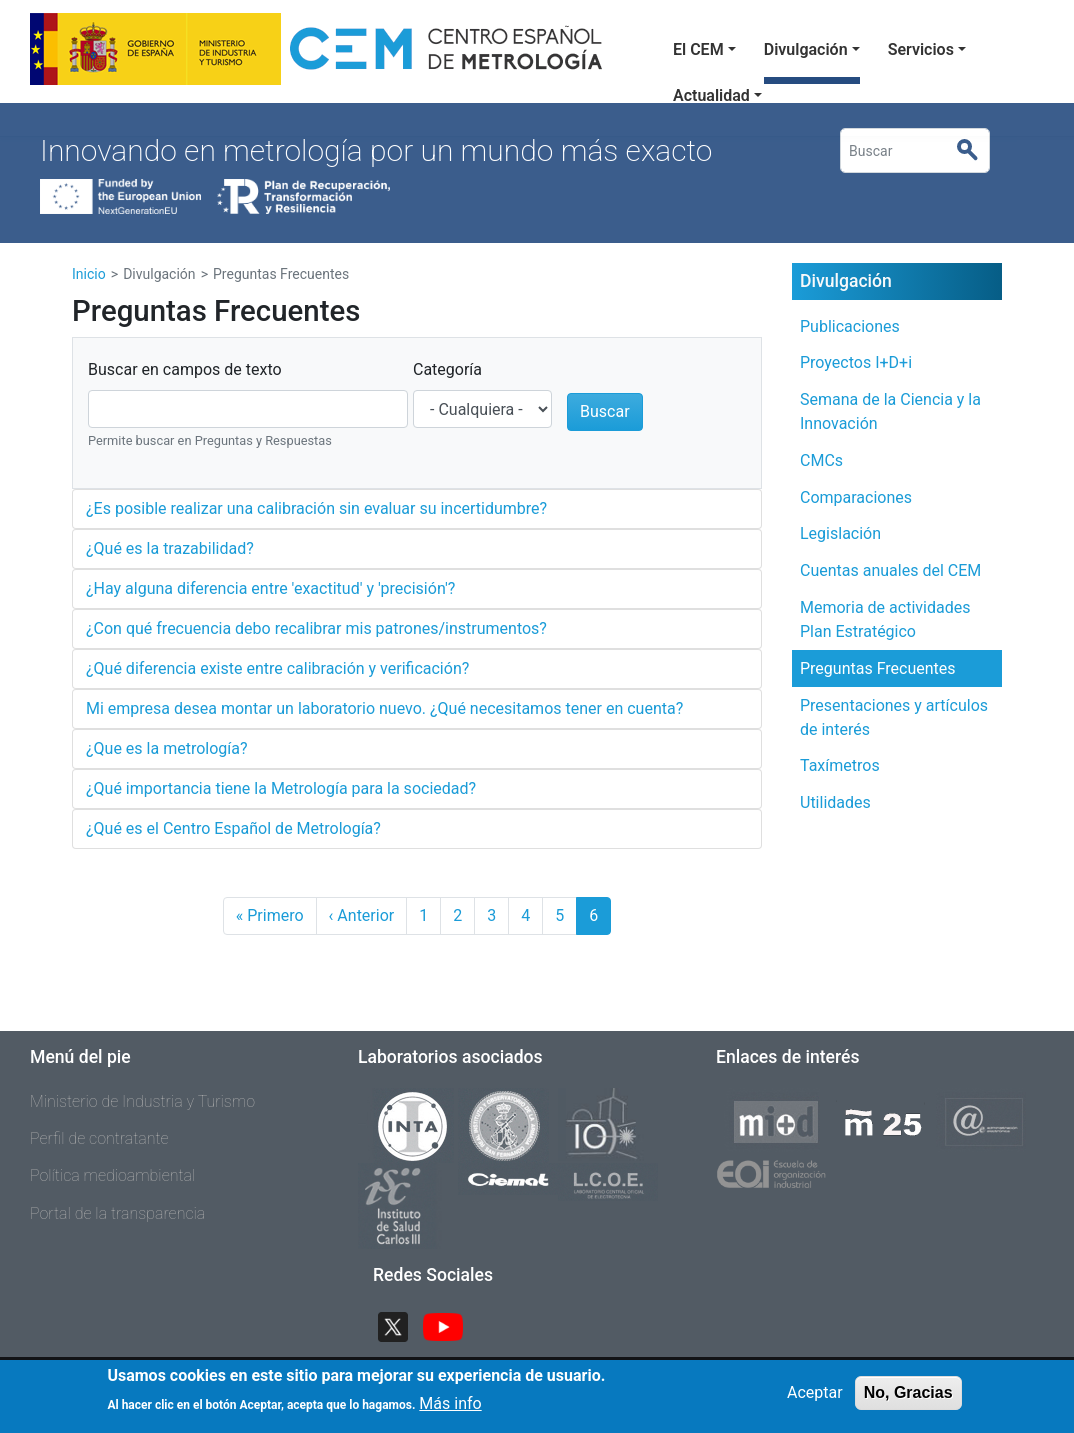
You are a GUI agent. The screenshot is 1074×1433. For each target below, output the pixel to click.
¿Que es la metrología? (167, 748)
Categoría (447, 369)
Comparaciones (856, 497)
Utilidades (835, 802)
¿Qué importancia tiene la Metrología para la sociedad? (281, 788)
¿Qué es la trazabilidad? (170, 548)
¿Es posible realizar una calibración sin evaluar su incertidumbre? (316, 508)
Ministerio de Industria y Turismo (142, 1101)
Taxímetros (840, 765)
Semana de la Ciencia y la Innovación (890, 411)
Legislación (840, 533)
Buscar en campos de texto (185, 369)
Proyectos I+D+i (856, 362)
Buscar (975, 151)
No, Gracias (908, 1398)
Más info (450, 1409)
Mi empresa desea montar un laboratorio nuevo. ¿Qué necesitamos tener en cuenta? (384, 708)
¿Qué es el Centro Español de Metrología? (233, 828)
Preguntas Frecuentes (878, 668)
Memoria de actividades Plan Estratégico (885, 619)
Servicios (921, 49)
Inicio (89, 274)
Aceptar (815, 1398)
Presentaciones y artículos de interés (894, 717)
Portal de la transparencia (117, 1213)
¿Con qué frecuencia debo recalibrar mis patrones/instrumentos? (316, 628)
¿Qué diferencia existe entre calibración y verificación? (277, 668)
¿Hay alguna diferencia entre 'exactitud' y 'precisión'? (270, 588)
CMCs (821, 460)
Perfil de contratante (99, 1138)
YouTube (451, 1324)
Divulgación (806, 49)
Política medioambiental (112, 1175)
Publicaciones (850, 326)
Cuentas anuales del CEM (890, 570)
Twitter (401, 1324)
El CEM (698, 49)
